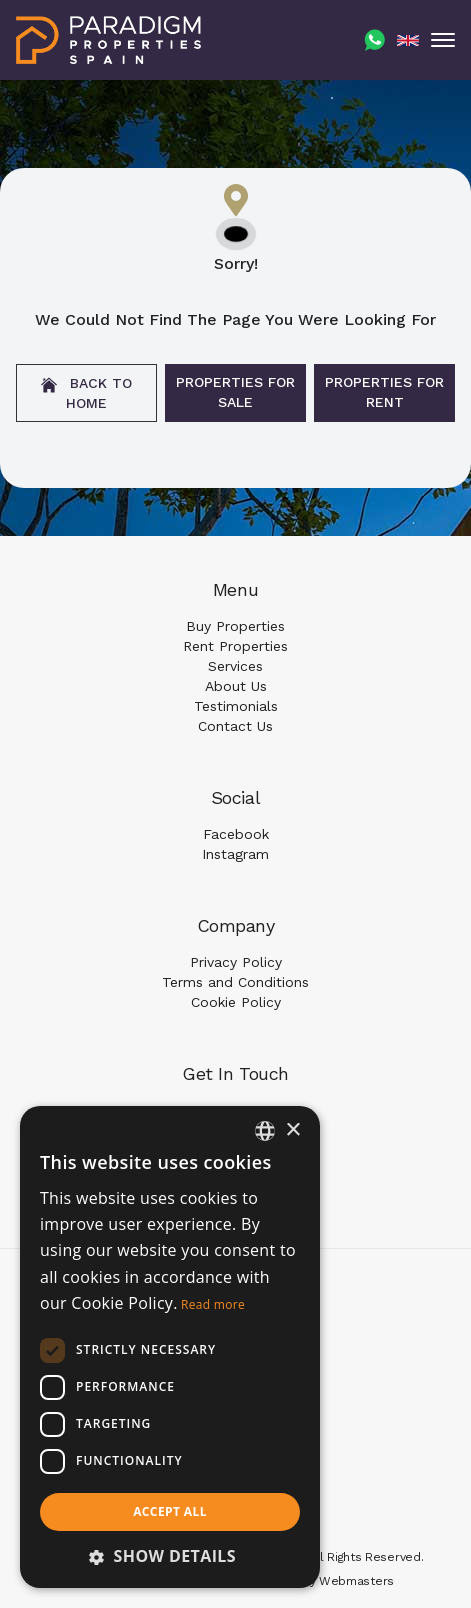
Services (235, 666)
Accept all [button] (170, 1511)
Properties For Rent (384, 392)
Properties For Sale (235, 392)
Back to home (86, 393)
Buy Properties (235, 626)
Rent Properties (235, 646)
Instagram (235, 854)
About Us (236, 686)
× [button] (292, 1130)
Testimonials (236, 706)
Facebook (236, 834)
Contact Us (235, 726)
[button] (170, 1556)
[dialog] (170, 1347)
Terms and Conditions (235, 982)
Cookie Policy (236, 1002)
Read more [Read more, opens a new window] (213, 1304)
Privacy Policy (236, 962)
